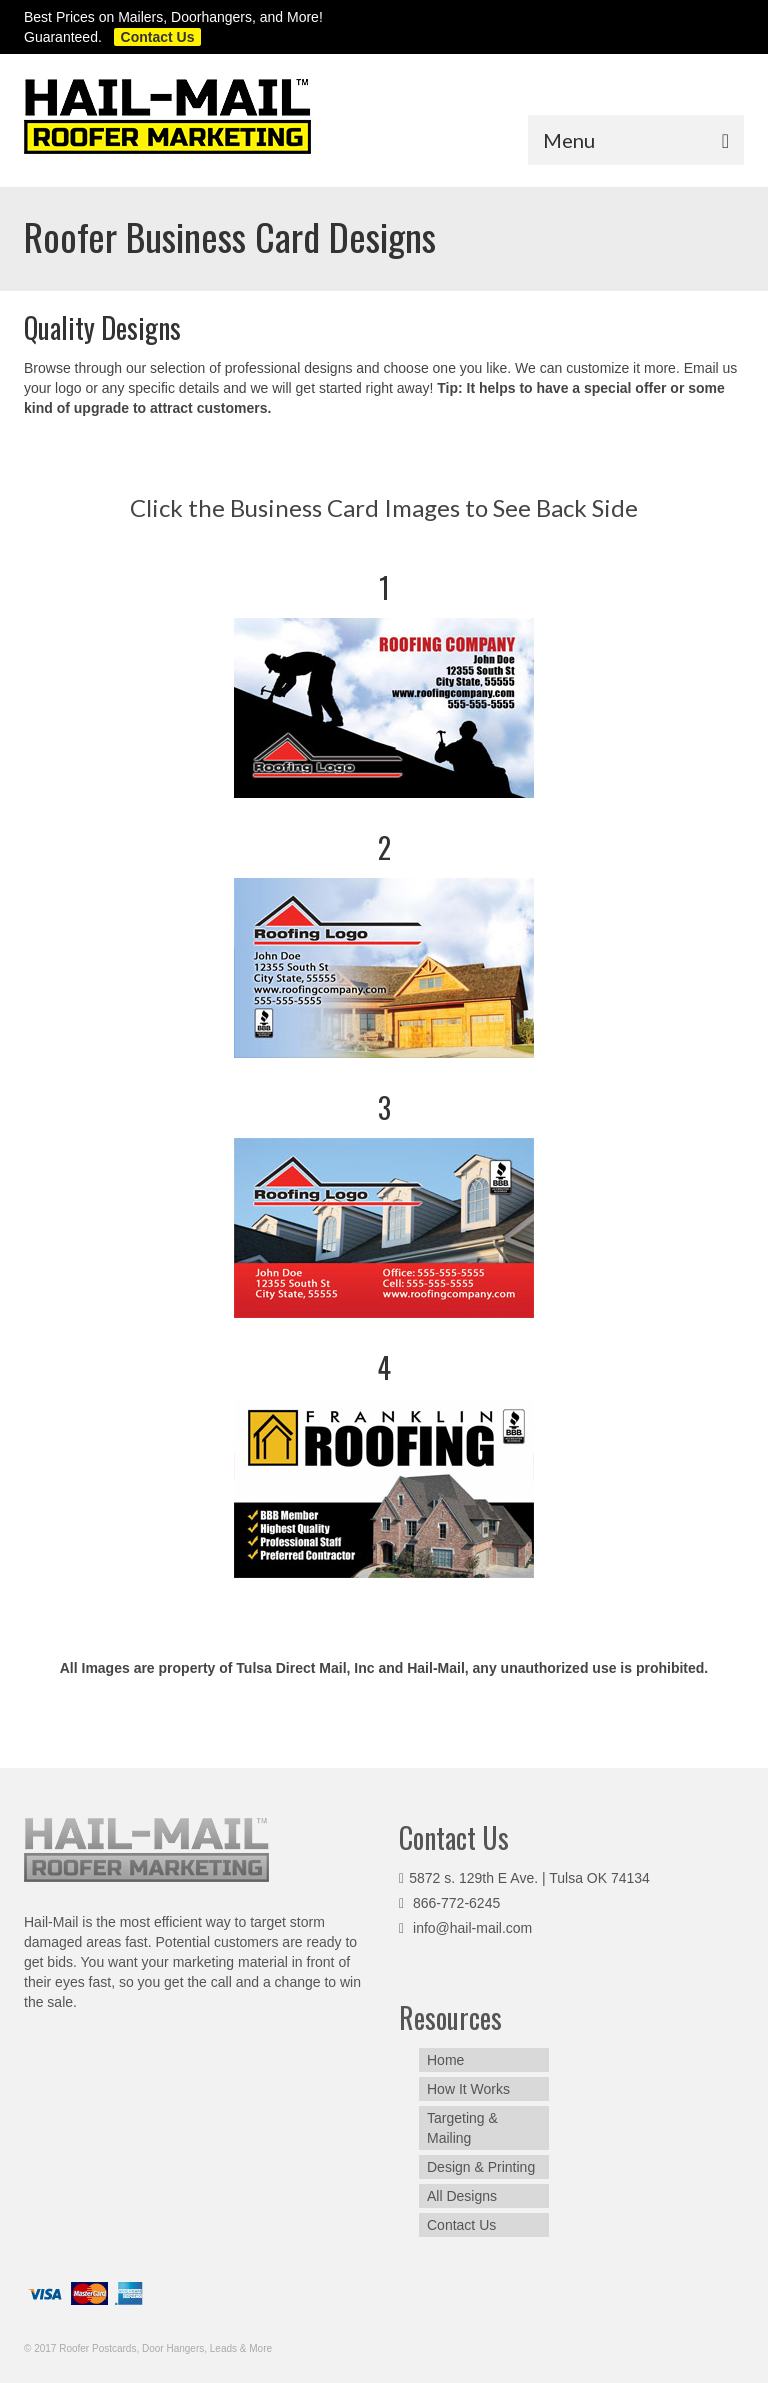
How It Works (468, 2089)
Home (445, 2060)
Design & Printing (481, 2167)
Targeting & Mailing (462, 2128)
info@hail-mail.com (465, 1928)
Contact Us (461, 2225)
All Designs (462, 2196)
